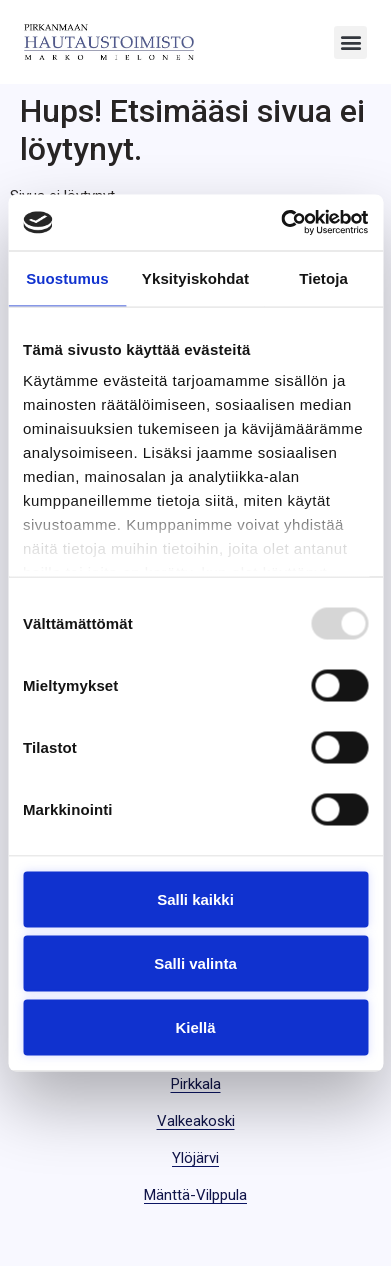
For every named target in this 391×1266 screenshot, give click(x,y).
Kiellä (195, 1026)
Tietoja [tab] (323, 277)
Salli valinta (195, 962)
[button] (350, 42)
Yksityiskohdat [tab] (195, 277)
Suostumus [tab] (67, 277)
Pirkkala (196, 1084)
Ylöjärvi (195, 1158)
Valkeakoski (196, 1121)
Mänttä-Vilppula (195, 1195)
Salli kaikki (195, 898)
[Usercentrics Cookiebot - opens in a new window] (281, 223)
